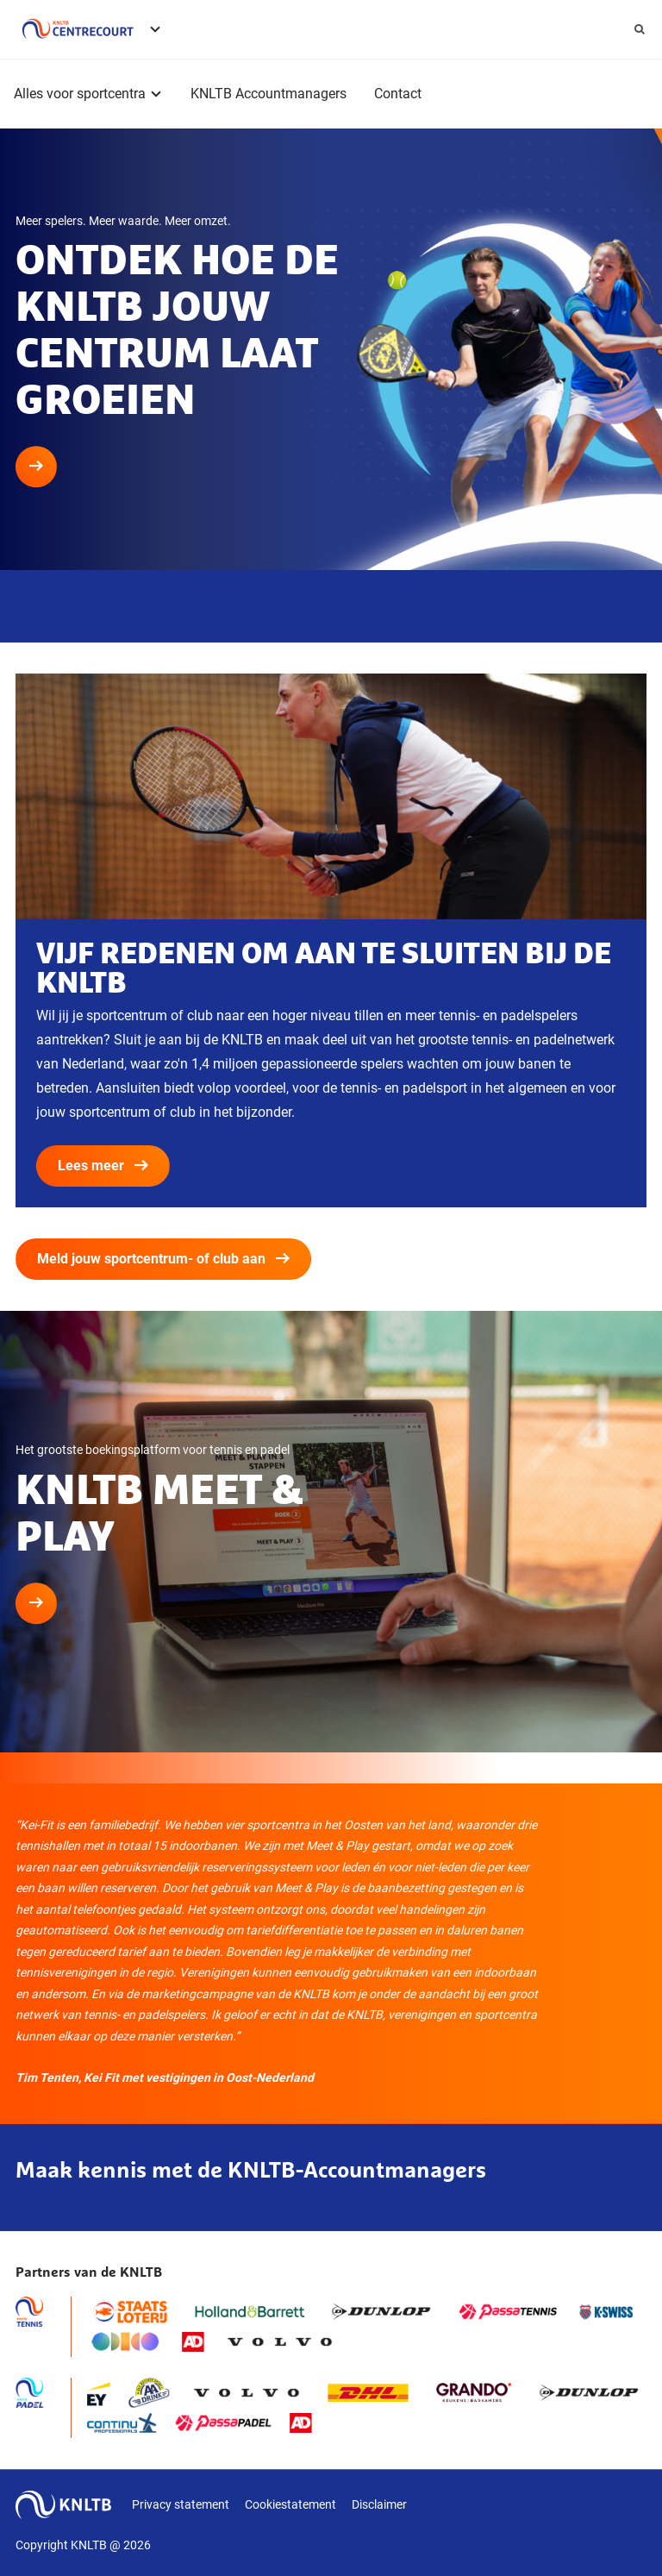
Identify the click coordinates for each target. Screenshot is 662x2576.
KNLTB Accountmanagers (268, 93)
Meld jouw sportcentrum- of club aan (163, 1258)
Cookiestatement (290, 2504)
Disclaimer (379, 2504)
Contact (398, 93)
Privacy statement (180, 2504)
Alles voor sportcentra (80, 93)
